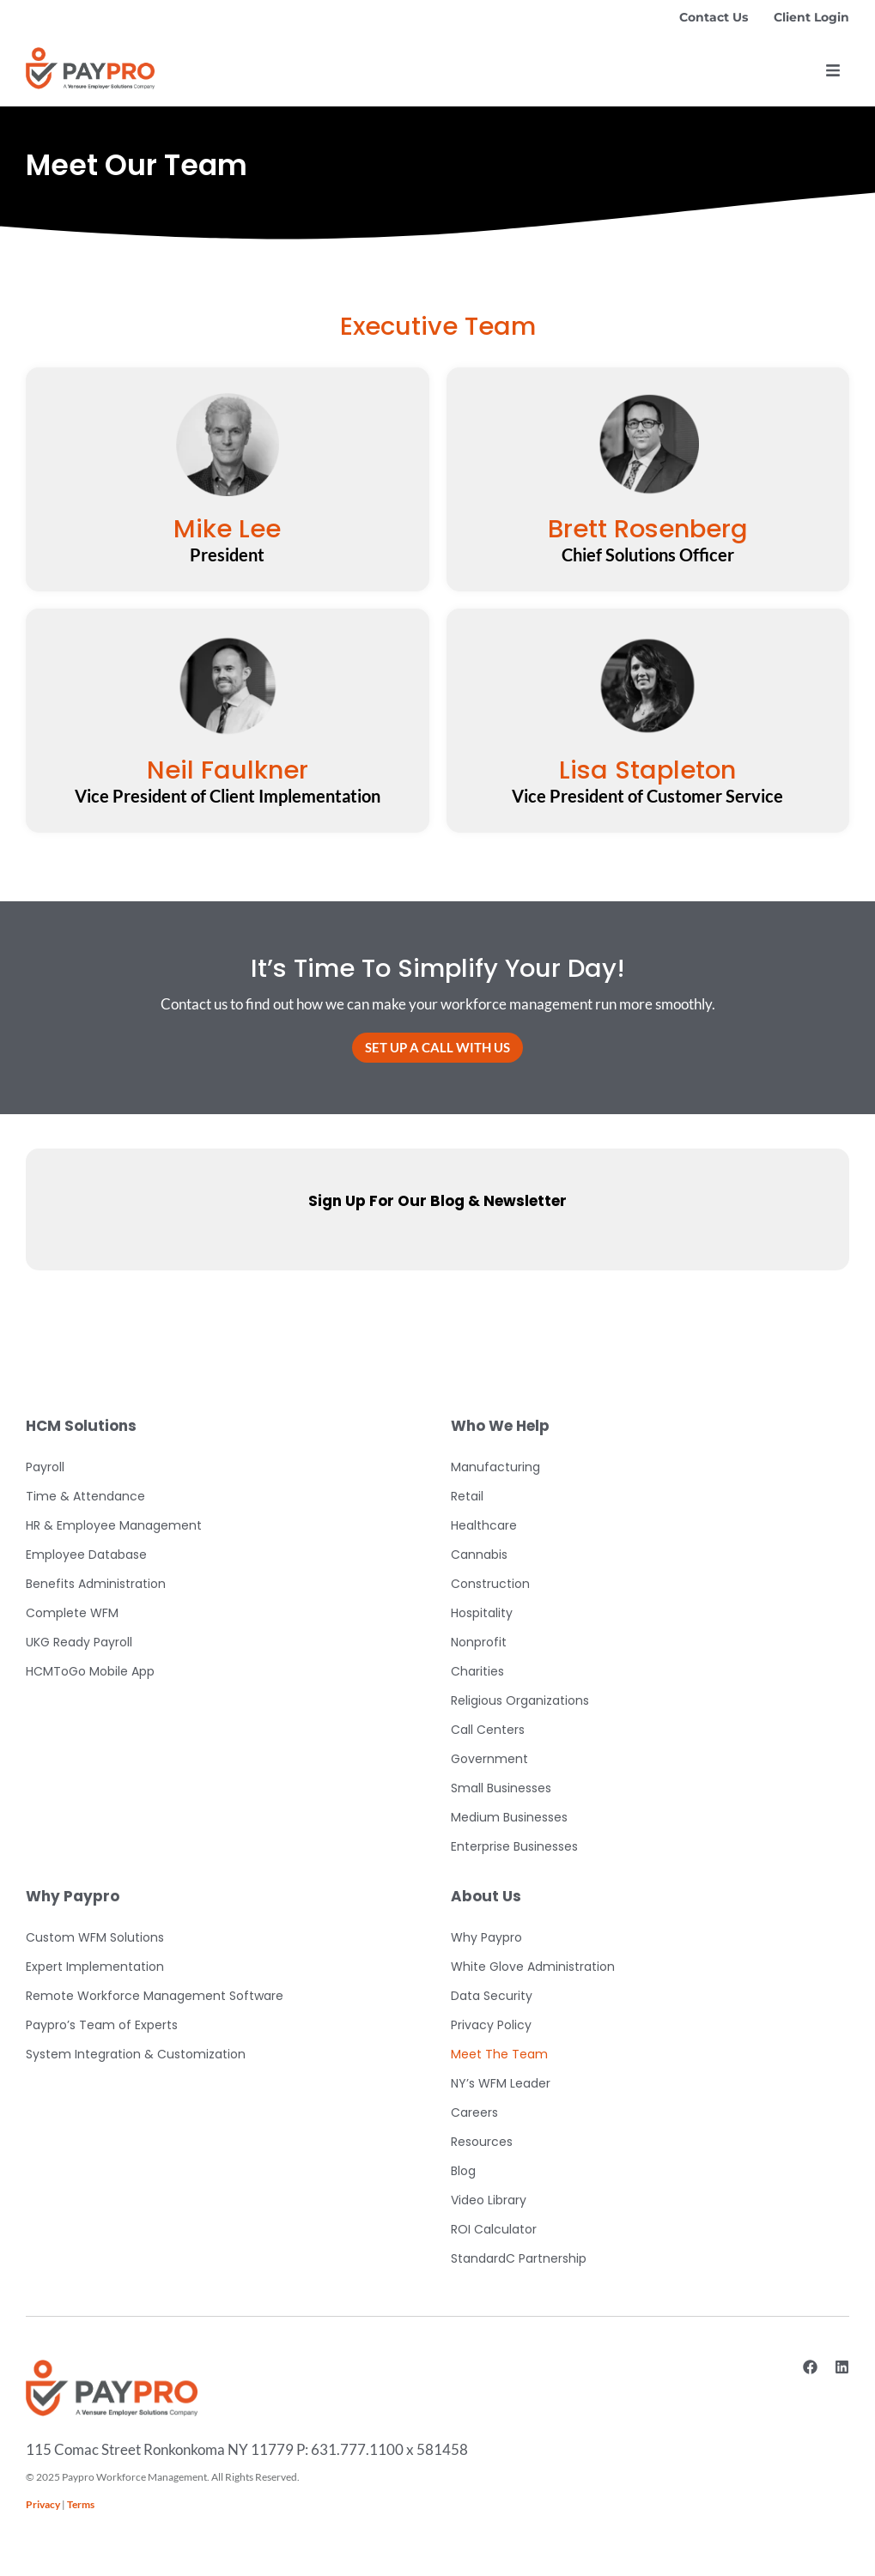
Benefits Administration (96, 1583)
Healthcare (484, 1525)
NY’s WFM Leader (500, 2083)
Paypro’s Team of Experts (102, 2025)
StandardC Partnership (518, 2258)
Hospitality (482, 1612)
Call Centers (488, 1729)
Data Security (491, 1995)
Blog (463, 2170)
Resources (482, 2141)
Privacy (43, 2504)
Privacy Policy (491, 2025)
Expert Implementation (95, 1966)
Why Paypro (486, 1937)
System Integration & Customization (136, 2054)
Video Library (488, 2200)
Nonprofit (479, 1642)
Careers (474, 2112)
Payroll (45, 1467)
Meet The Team (499, 2054)
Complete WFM (72, 1612)
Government (489, 1758)
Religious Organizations (520, 1700)
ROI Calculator (494, 2229)
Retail (467, 1496)
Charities (477, 1671)
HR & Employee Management (114, 1525)
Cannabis (479, 1554)
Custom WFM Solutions (95, 1937)
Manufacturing (495, 1467)
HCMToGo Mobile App (90, 1671)
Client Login (811, 17)
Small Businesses (501, 1788)
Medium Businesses (509, 1817)
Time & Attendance (85, 1496)
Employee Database (86, 1554)
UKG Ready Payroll (79, 1642)
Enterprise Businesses (514, 1846)
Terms (80, 2504)
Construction (490, 1583)
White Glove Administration (533, 1966)
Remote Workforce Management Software (154, 1995)
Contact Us (713, 17)
